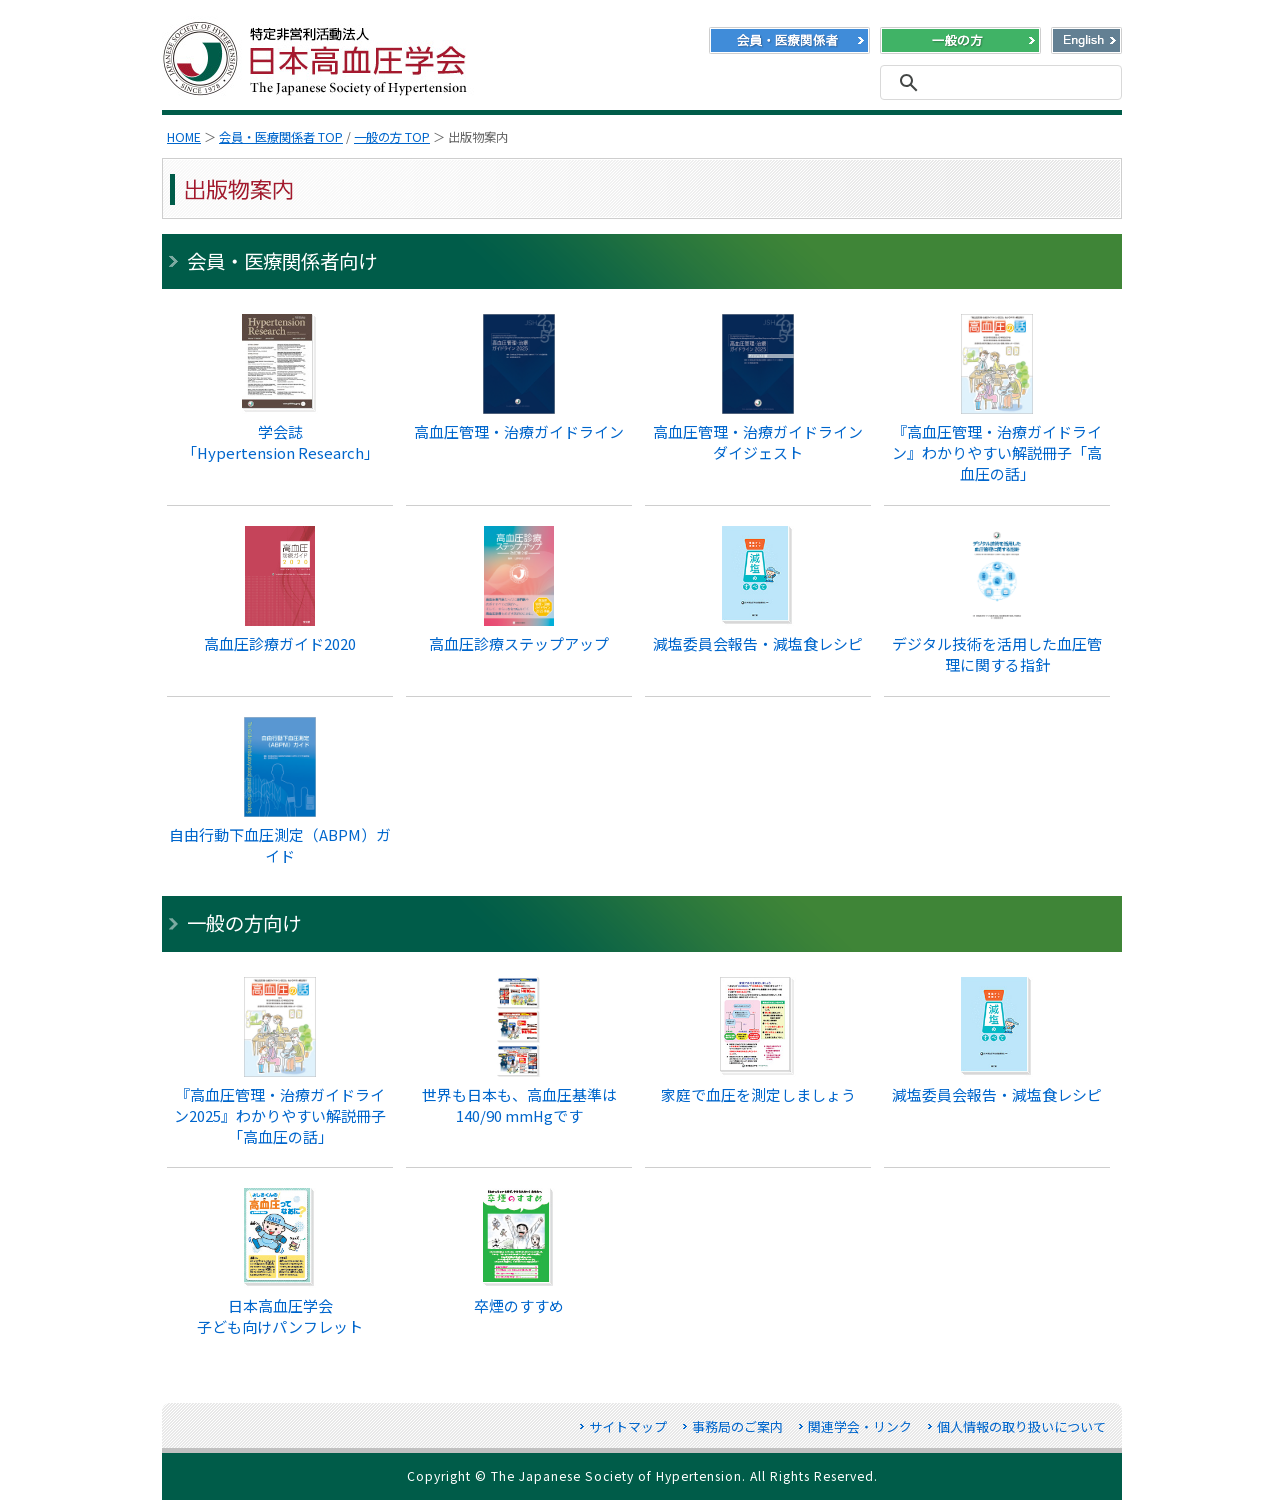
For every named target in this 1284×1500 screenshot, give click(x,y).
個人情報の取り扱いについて (1021, 1426)
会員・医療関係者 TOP (281, 137)
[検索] (998, 82)
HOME (184, 137)
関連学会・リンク (860, 1426)
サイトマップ (628, 1426)
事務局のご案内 (737, 1426)
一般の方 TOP (392, 137)
